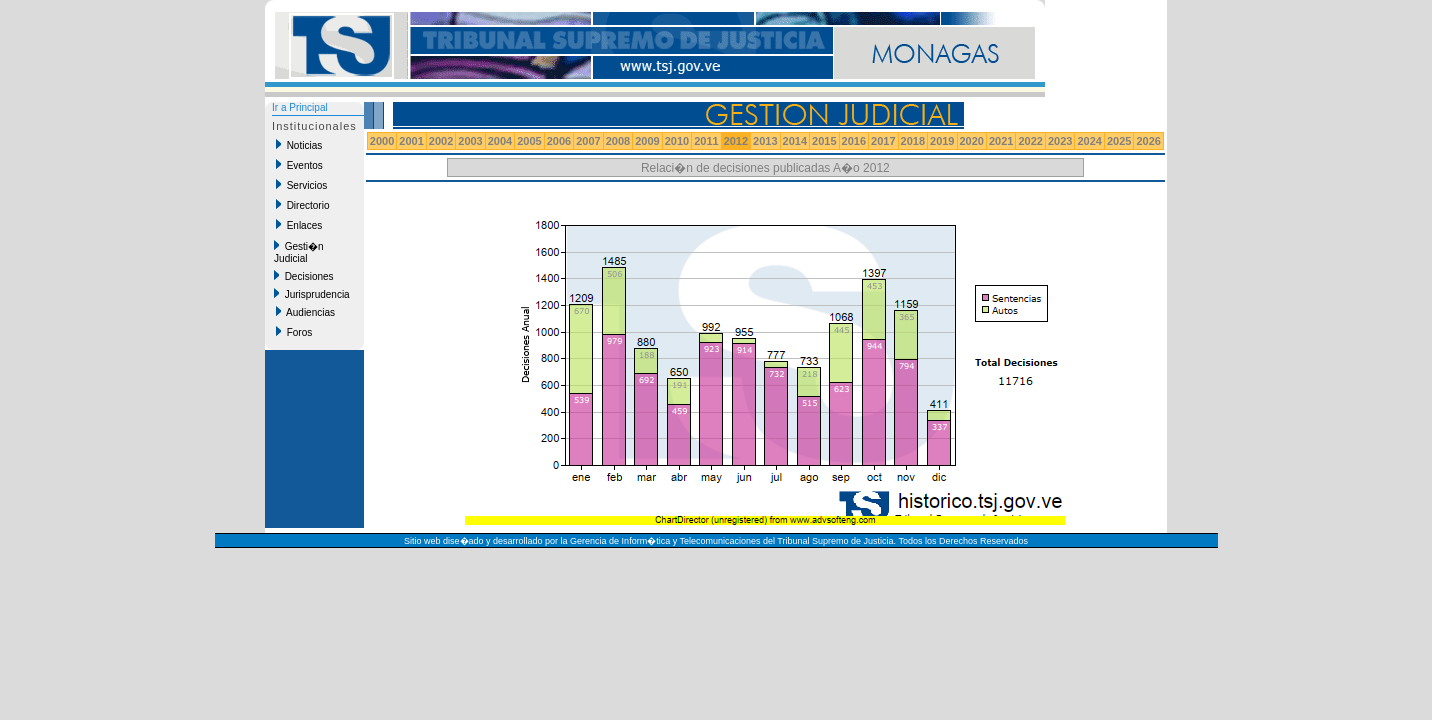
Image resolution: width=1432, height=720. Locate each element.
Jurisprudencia (312, 294)
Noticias (299, 145)
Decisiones (303, 276)
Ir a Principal (300, 107)
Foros (294, 332)
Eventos (299, 165)
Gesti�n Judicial (298, 252)
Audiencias (305, 312)
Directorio (302, 205)
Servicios (301, 185)
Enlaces (299, 225)
